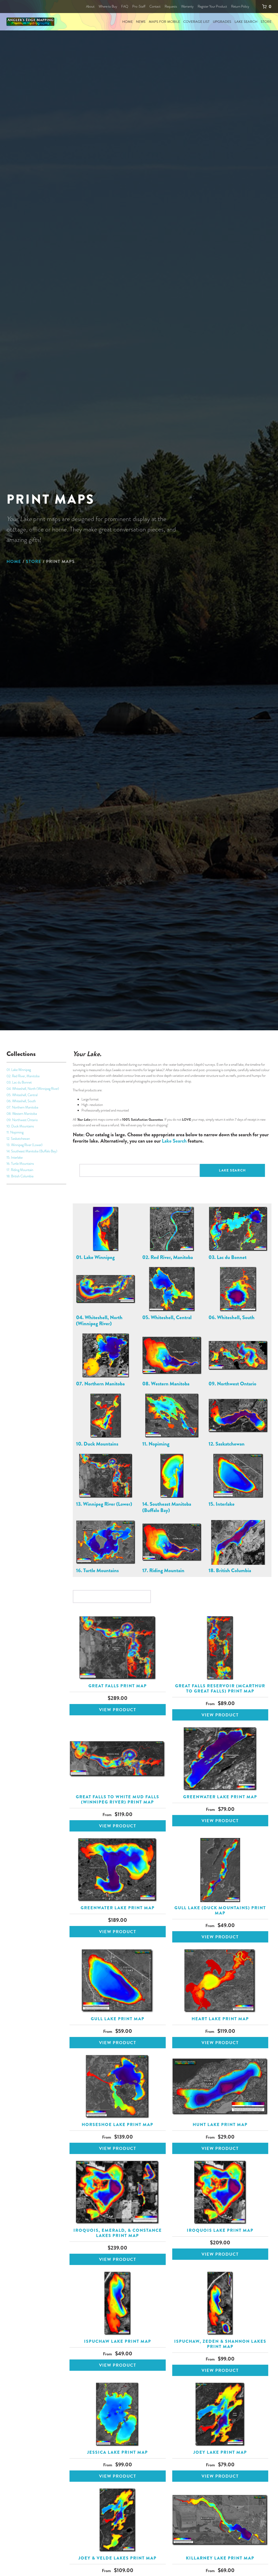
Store (33, 561)
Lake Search (174, 1141)
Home (14, 561)
